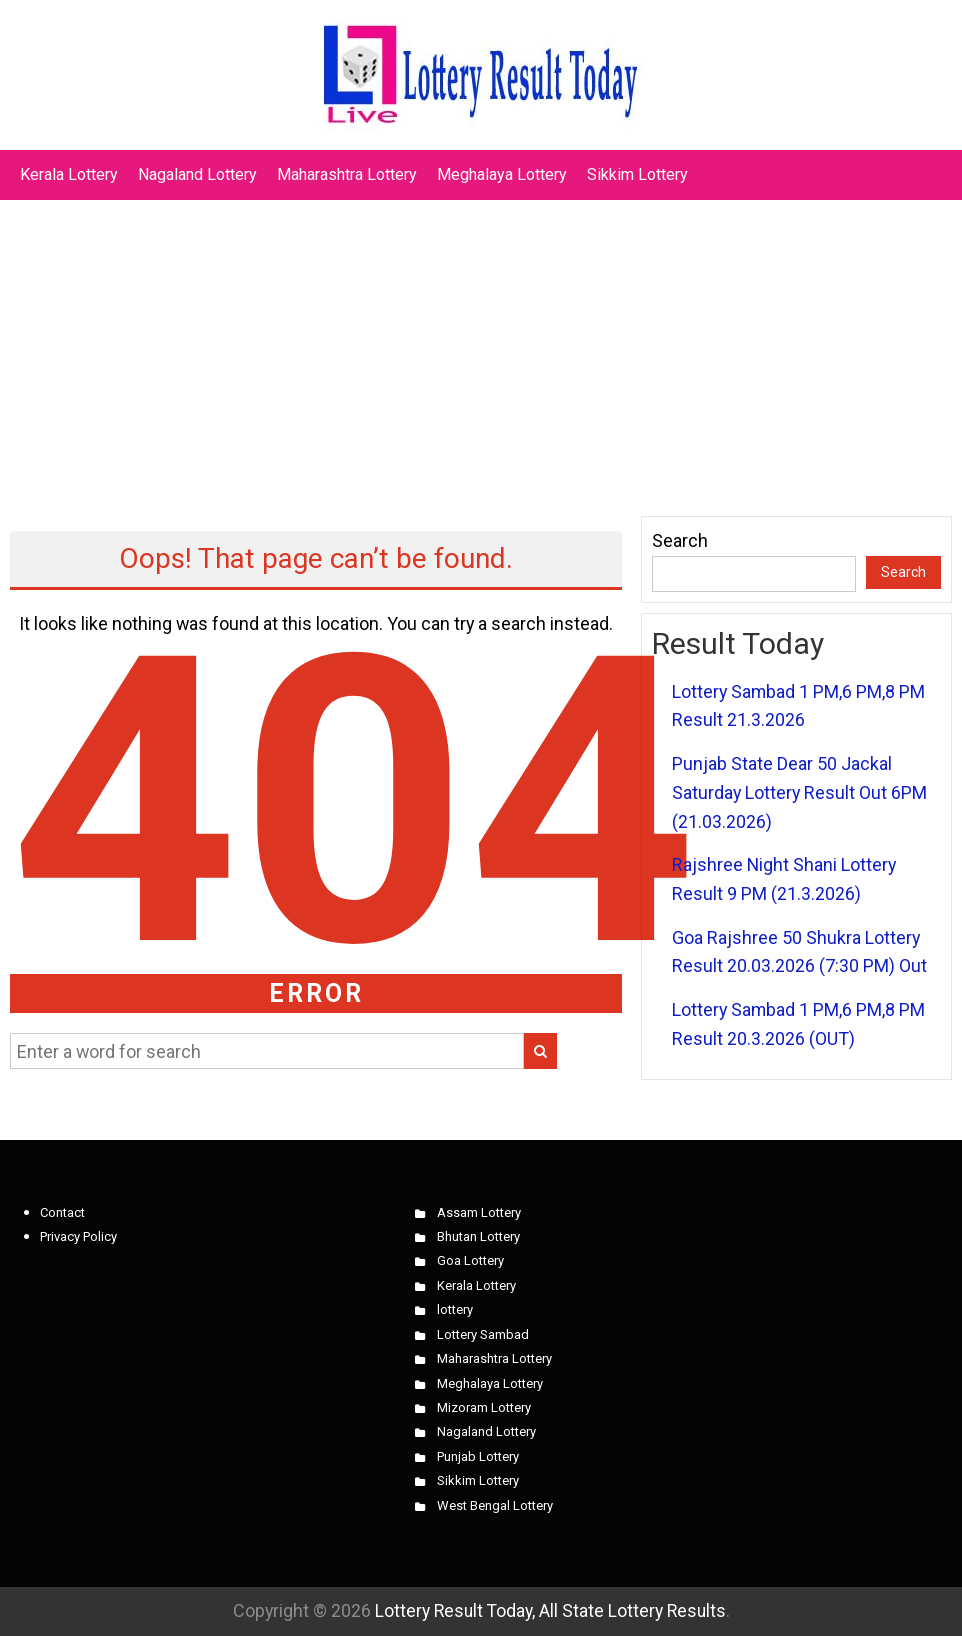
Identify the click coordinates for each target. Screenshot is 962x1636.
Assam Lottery (479, 1212)
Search (680, 540)
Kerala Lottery (69, 174)
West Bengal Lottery (495, 1505)
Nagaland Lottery (197, 174)
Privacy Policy (78, 1236)
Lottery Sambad (483, 1334)
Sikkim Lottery (637, 174)
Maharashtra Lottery (347, 174)
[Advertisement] (481, 348)
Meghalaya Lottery (502, 174)
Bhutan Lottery (478, 1236)
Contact (62, 1212)
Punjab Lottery (478, 1456)
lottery (455, 1309)
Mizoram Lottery (484, 1407)
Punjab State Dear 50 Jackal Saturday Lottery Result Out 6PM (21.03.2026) (799, 792)
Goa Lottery (470, 1260)
